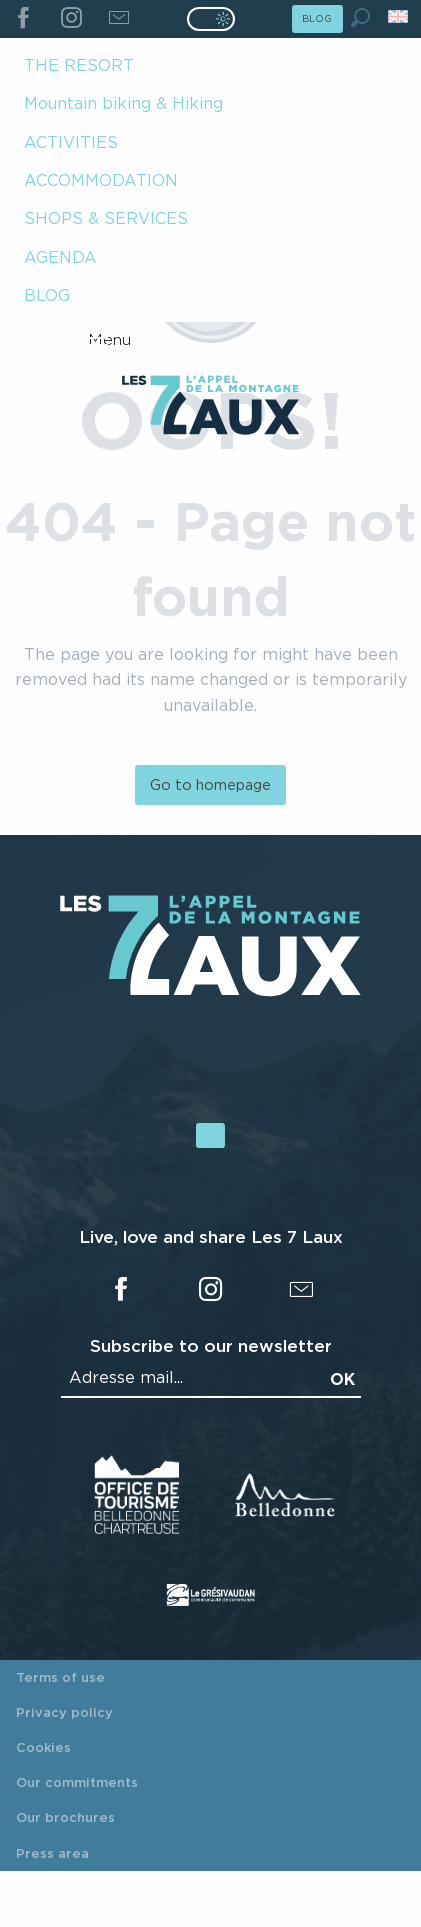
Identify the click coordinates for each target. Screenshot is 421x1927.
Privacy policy (64, 1712)
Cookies (43, 1747)
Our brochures (65, 1817)
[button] (360, 17)
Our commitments (77, 1782)
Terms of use (60, 1677)
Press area (52, 1853)
